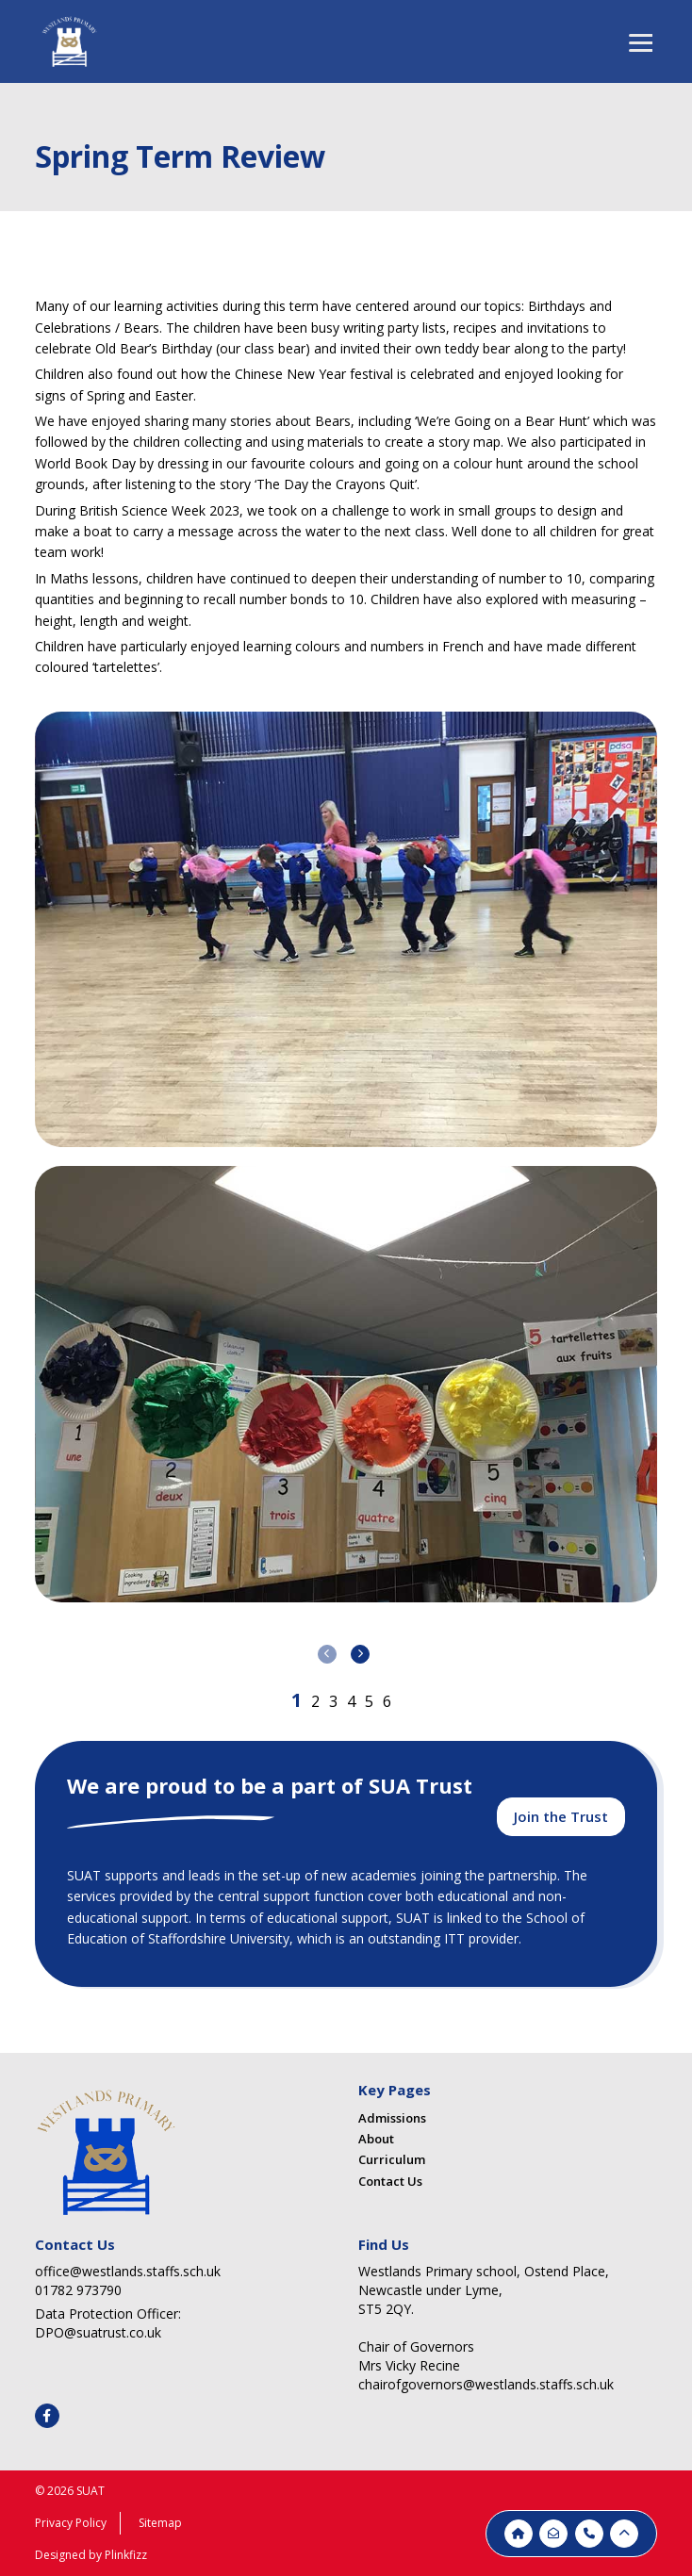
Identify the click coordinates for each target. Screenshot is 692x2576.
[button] (296, 1700)
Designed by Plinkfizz (91, 2555)
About (376, 2138)
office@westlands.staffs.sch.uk (128, 2271)
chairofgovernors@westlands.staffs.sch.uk (486, 2384)
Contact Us (390, 2181)
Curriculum (391, 2159)
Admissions (392, 2117)
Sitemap (160, 2523)
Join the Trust (561, 1816)
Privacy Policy (71, 2523)
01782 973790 (78, 2290)
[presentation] (327, 1654)
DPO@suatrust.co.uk (98, 2332)
